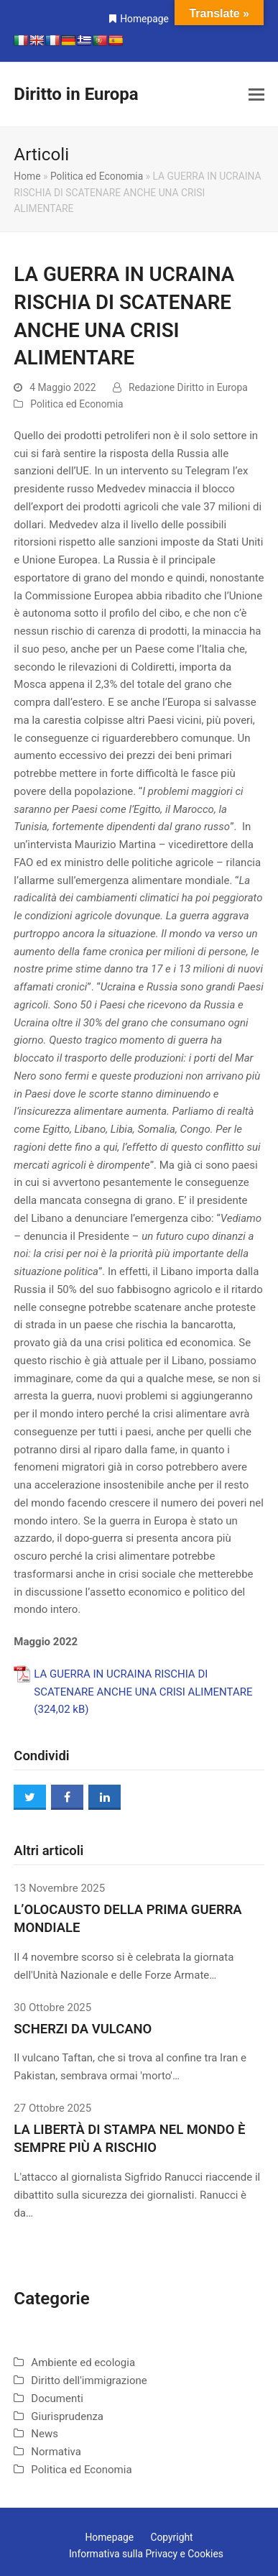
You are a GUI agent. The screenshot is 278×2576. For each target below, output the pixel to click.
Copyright (171, 2537)
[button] (256, 95)
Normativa (56, 2451)
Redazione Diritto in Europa (188, 387)
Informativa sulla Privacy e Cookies (146, 2553)
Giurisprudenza (67, 2416)
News (44, 2433)
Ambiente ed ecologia (83, 2362)
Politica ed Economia (96, 176)
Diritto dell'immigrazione (89, 2380)
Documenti (57, 2398)
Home (27, 176)
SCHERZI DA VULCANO (83, 2029)
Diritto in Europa (76, 94)
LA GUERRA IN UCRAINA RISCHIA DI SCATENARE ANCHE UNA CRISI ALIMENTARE (143, 1683)
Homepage (144, 18)
